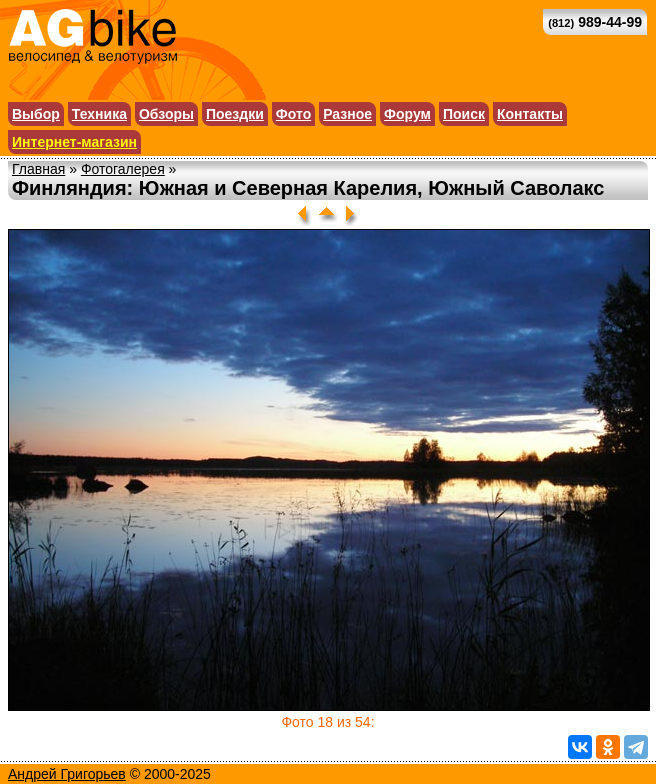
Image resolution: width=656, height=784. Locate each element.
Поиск (464, 114)
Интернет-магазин (74, 142)
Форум (407, 114)
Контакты (530, 114)
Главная (38, 169)
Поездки (235, 114)
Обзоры (166, 114)
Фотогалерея (123, 169)
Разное (347, 114)
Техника (99, 114)
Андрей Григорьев (67, 774)
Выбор (36, 114)
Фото (293, 114)
